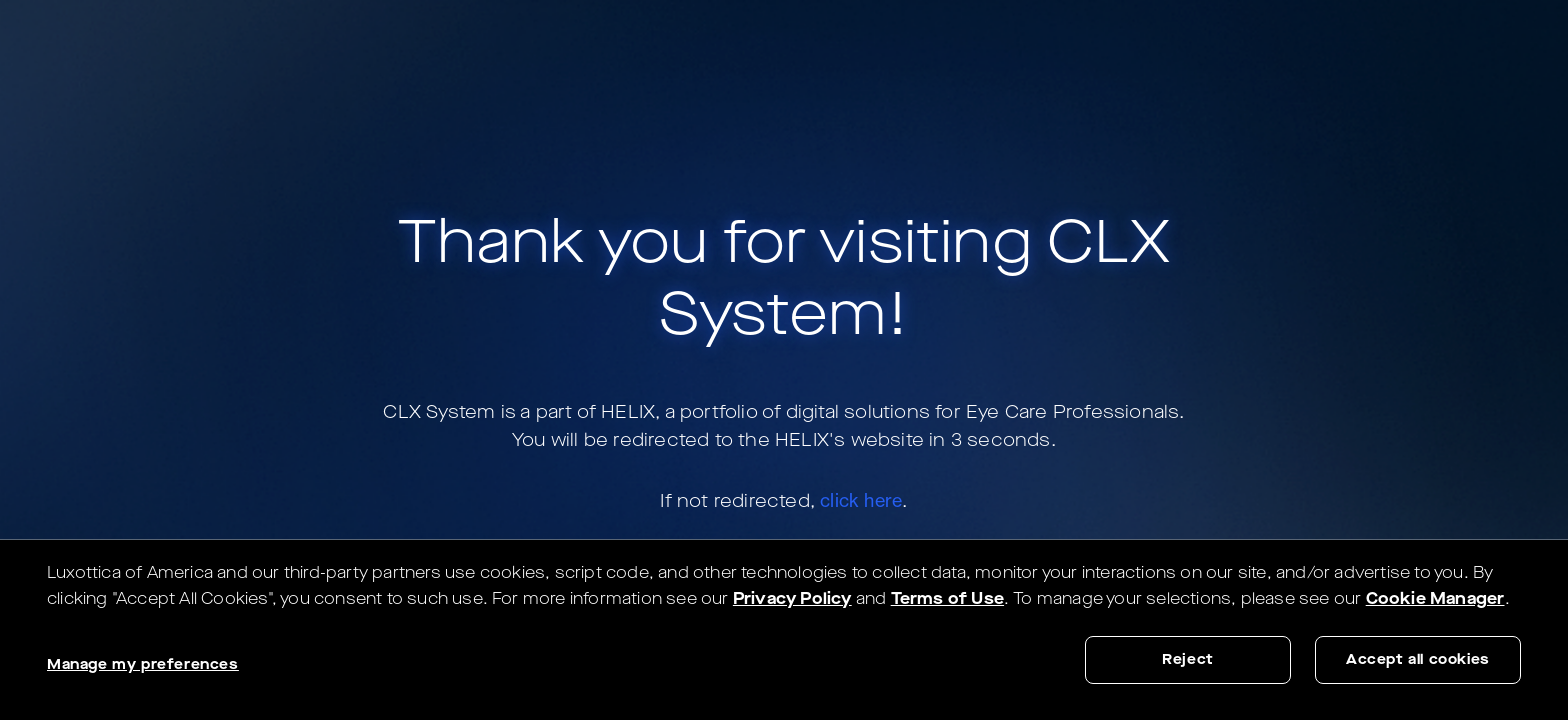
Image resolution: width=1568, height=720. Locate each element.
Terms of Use (947, 598)
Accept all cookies (1418, 659)
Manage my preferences (143, 664)
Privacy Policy (792, 598)
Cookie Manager (1435, 598)
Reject (1188, 659)
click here (861, 500)
